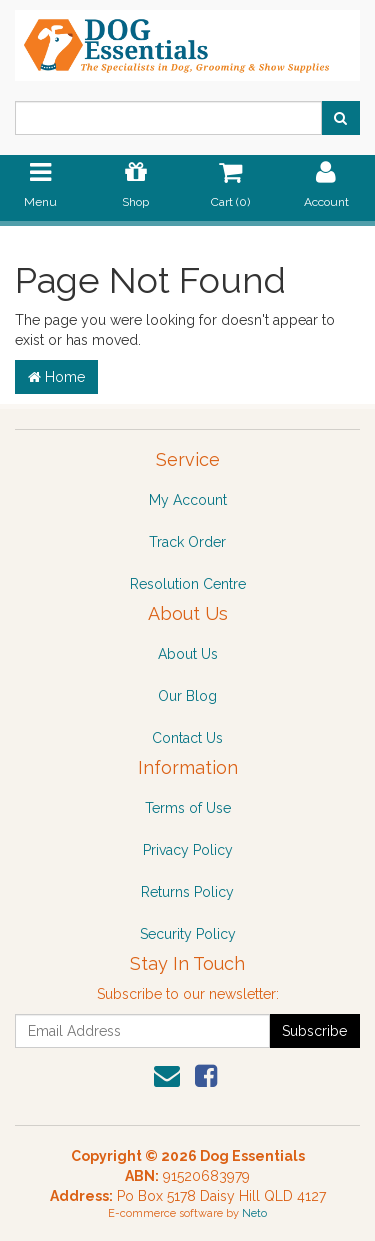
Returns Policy (187, 892)
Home (56, 377)
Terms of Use (188, 808)
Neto (254, 1213)
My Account (188, 500)
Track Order (187, 542)
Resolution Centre (188, 584)
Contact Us (187, 738)
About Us (188, 654)
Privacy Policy (188, 850)
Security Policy (188, 934)
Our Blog (187, 696)
